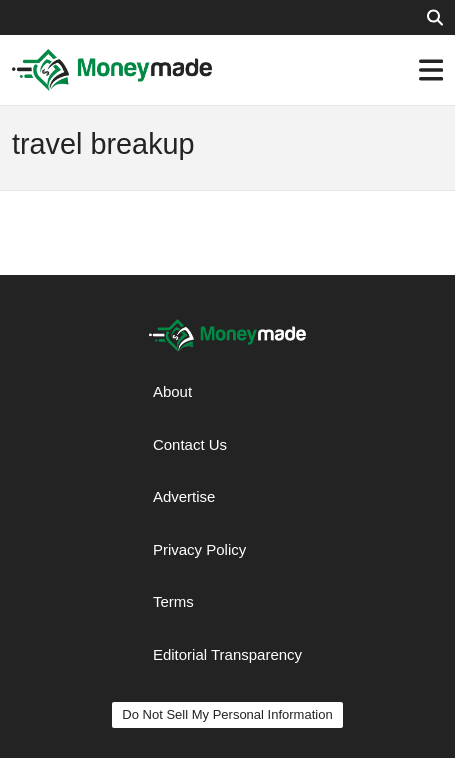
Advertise (184, 496)
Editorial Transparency (227, 654)
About (172, 391)
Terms (173, 601)
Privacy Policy (199, 549)
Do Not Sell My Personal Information (227, 714)
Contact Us (190, 444)
